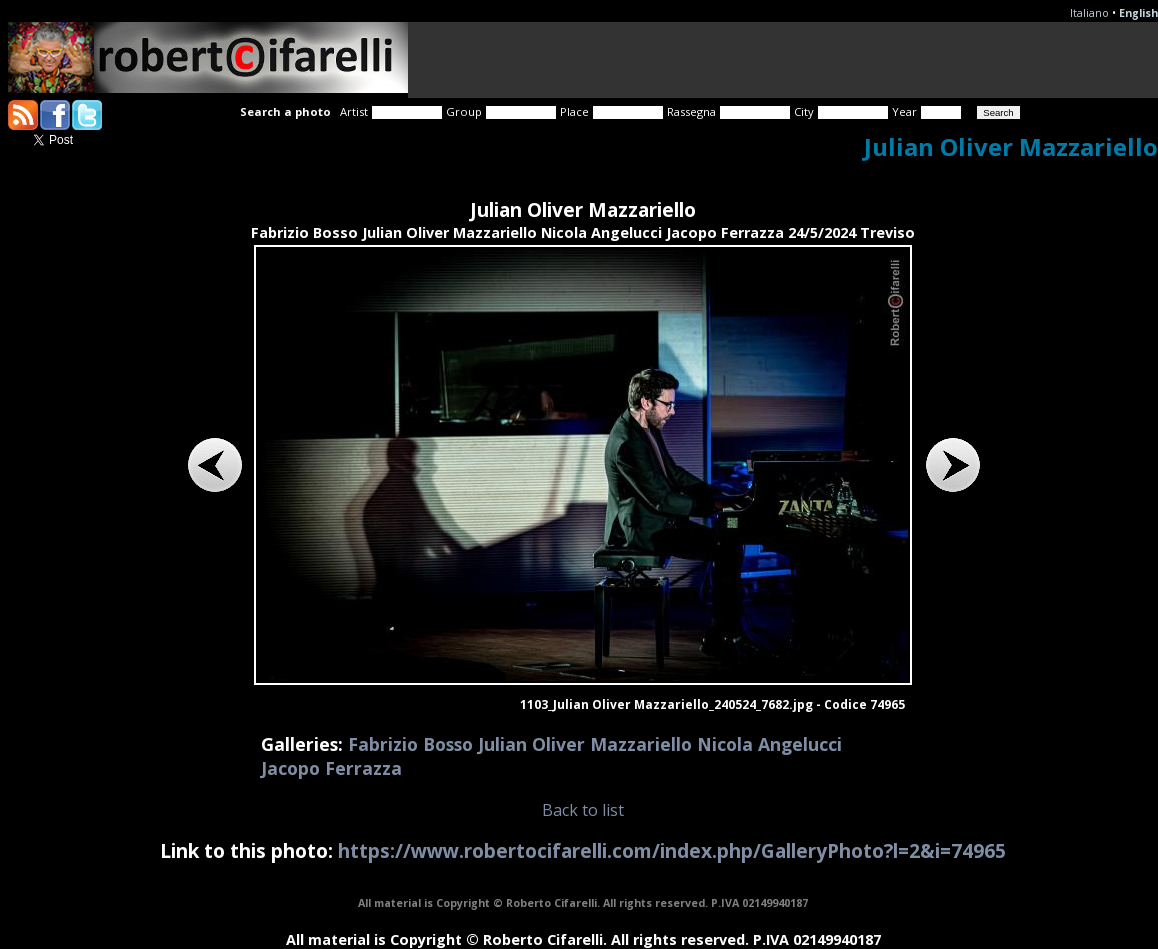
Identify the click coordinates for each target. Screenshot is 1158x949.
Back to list (583, 810)
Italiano (1089, 13)
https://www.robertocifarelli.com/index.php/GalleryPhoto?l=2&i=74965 (672, 850)
